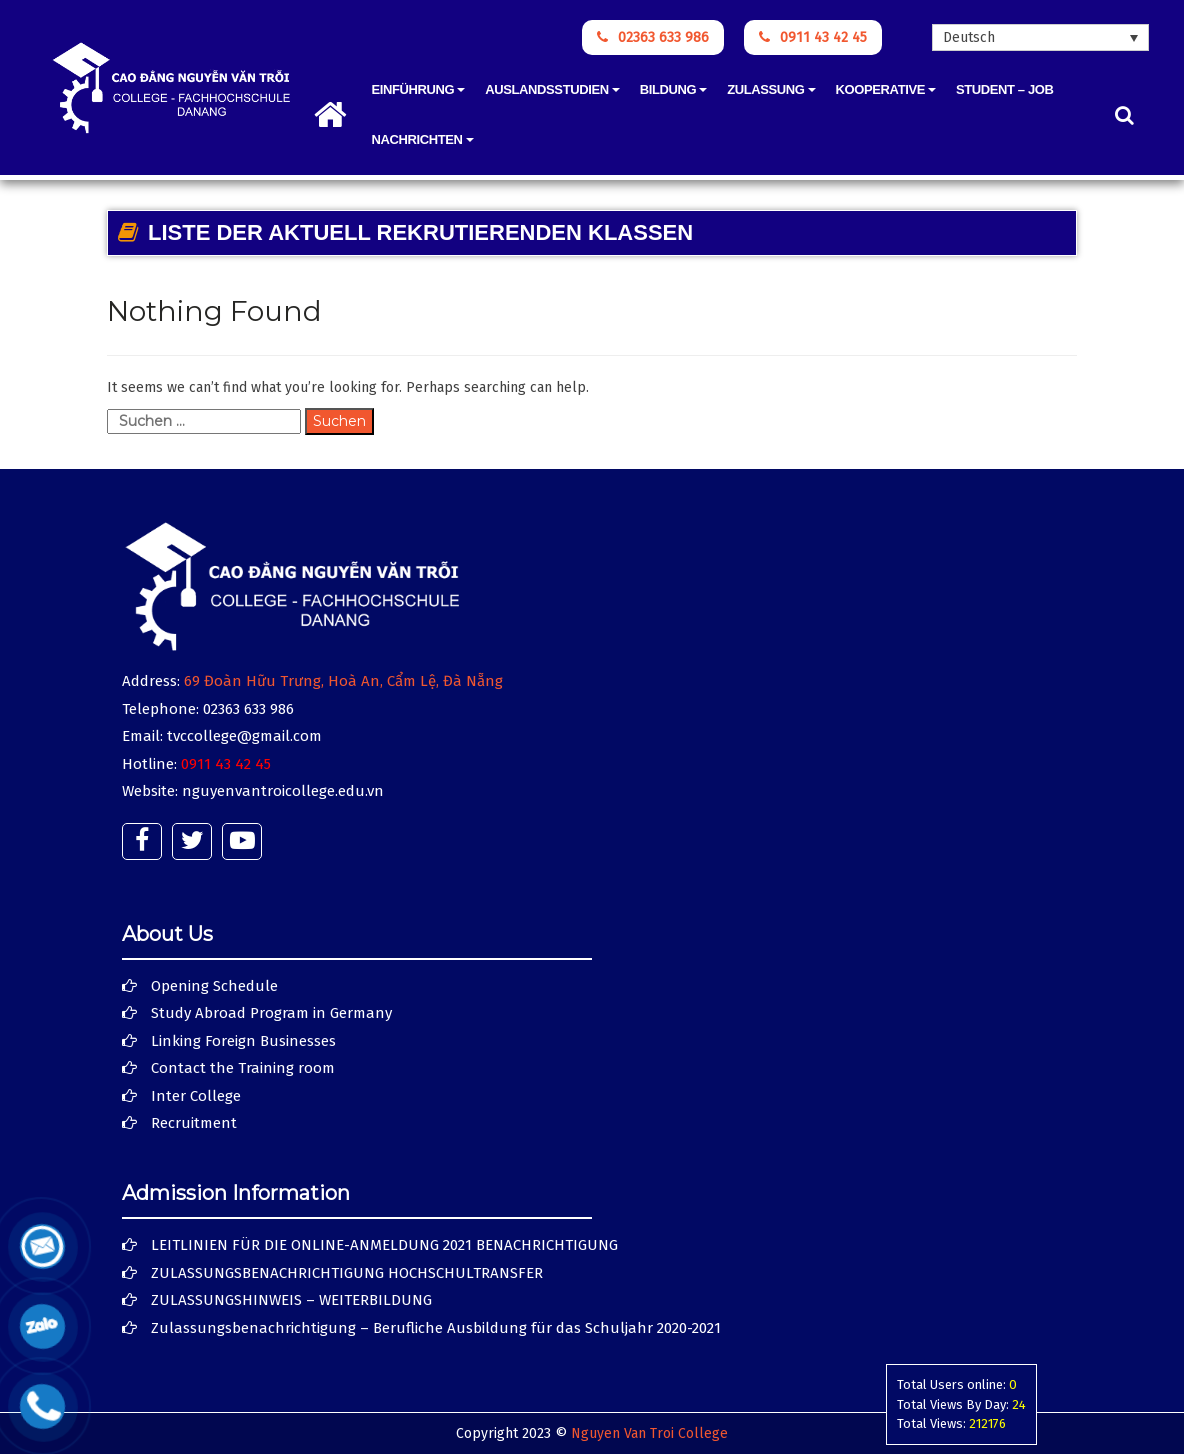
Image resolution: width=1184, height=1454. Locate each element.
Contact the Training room (243, 1068)
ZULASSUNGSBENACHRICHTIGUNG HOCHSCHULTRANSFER (347, 1273)
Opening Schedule (214, 986)
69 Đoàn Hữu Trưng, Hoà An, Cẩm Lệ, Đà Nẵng (343, 681)
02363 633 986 (653, 37)
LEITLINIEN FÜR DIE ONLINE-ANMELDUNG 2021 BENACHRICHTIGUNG (384, 1245)
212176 (987, 1423)
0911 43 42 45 (813, 37)
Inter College (196, 1096)
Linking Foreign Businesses (243, 1041)
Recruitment (194, 1123)
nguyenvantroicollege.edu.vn (283, 791)
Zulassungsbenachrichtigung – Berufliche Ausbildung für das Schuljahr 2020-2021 (436, 1328)
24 (1019, 1404)
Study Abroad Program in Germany (271, 1013)
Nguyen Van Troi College (649, 1433)
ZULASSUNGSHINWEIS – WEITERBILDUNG (291, 1300)
